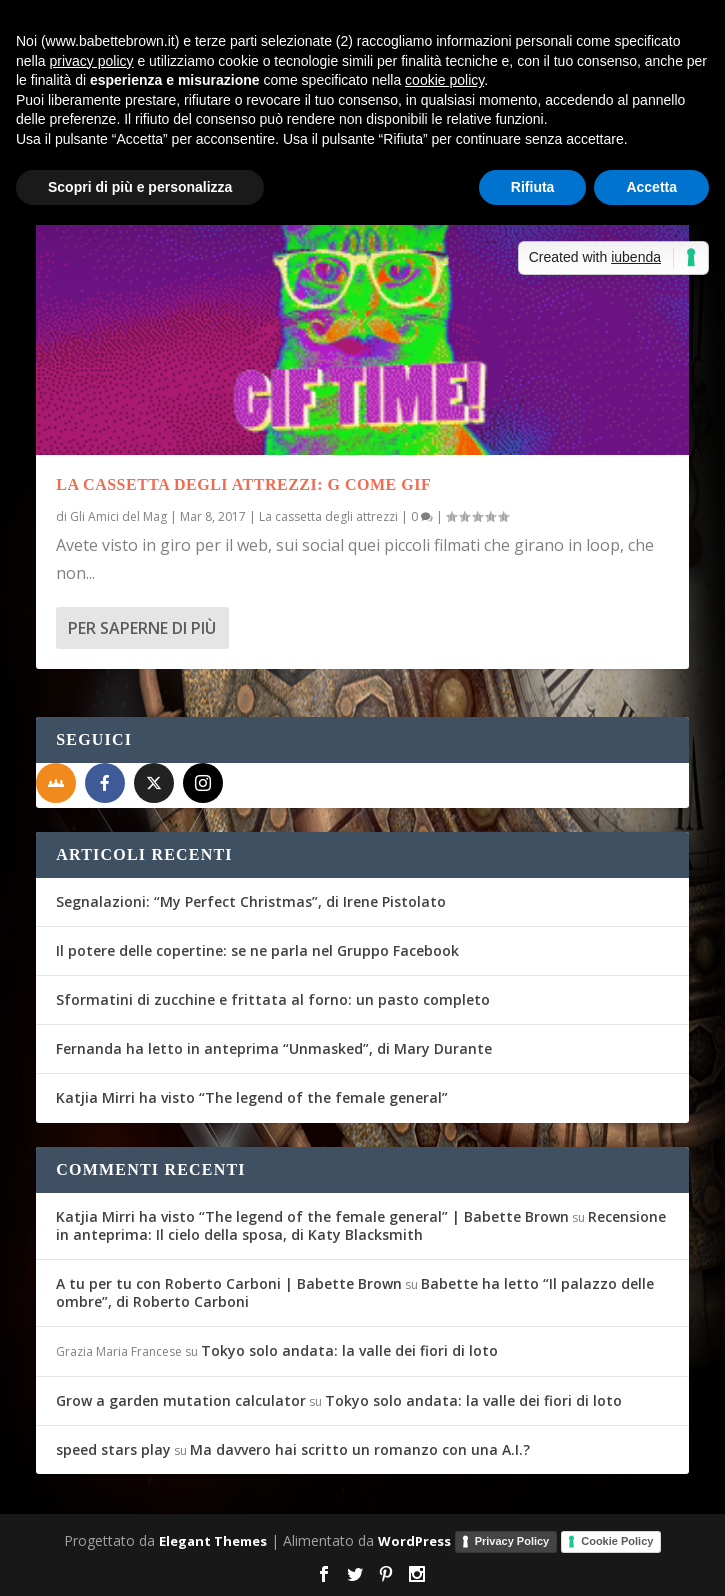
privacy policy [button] (91, 61)
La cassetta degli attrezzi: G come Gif (243, 484)
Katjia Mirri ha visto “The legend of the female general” (252, 1097)
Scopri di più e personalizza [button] (140, 187)
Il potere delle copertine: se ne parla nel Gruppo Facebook (257, 950)
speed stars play (113, 1449)
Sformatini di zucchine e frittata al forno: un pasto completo (273, 999)
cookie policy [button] (444, 80)
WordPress (414, 1541)
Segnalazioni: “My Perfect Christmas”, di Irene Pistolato (251, 901)
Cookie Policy (617, 1541)
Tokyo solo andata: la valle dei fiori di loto (349, 1350)
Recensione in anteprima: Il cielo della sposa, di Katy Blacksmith (361, 1225)
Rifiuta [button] (533, 187)
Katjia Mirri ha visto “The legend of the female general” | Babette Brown (312, 1216)
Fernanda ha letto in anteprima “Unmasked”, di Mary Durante (274, 1048)
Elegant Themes (213, 1541)
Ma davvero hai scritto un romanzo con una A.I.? (360, 1449)
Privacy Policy (512, 1541)
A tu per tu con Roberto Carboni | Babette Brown (229, 1283)
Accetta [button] (651, 187)
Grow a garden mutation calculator (181, 1400)
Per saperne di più (142, 628)
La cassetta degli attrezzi (328, 516)
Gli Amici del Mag (118, 516)
